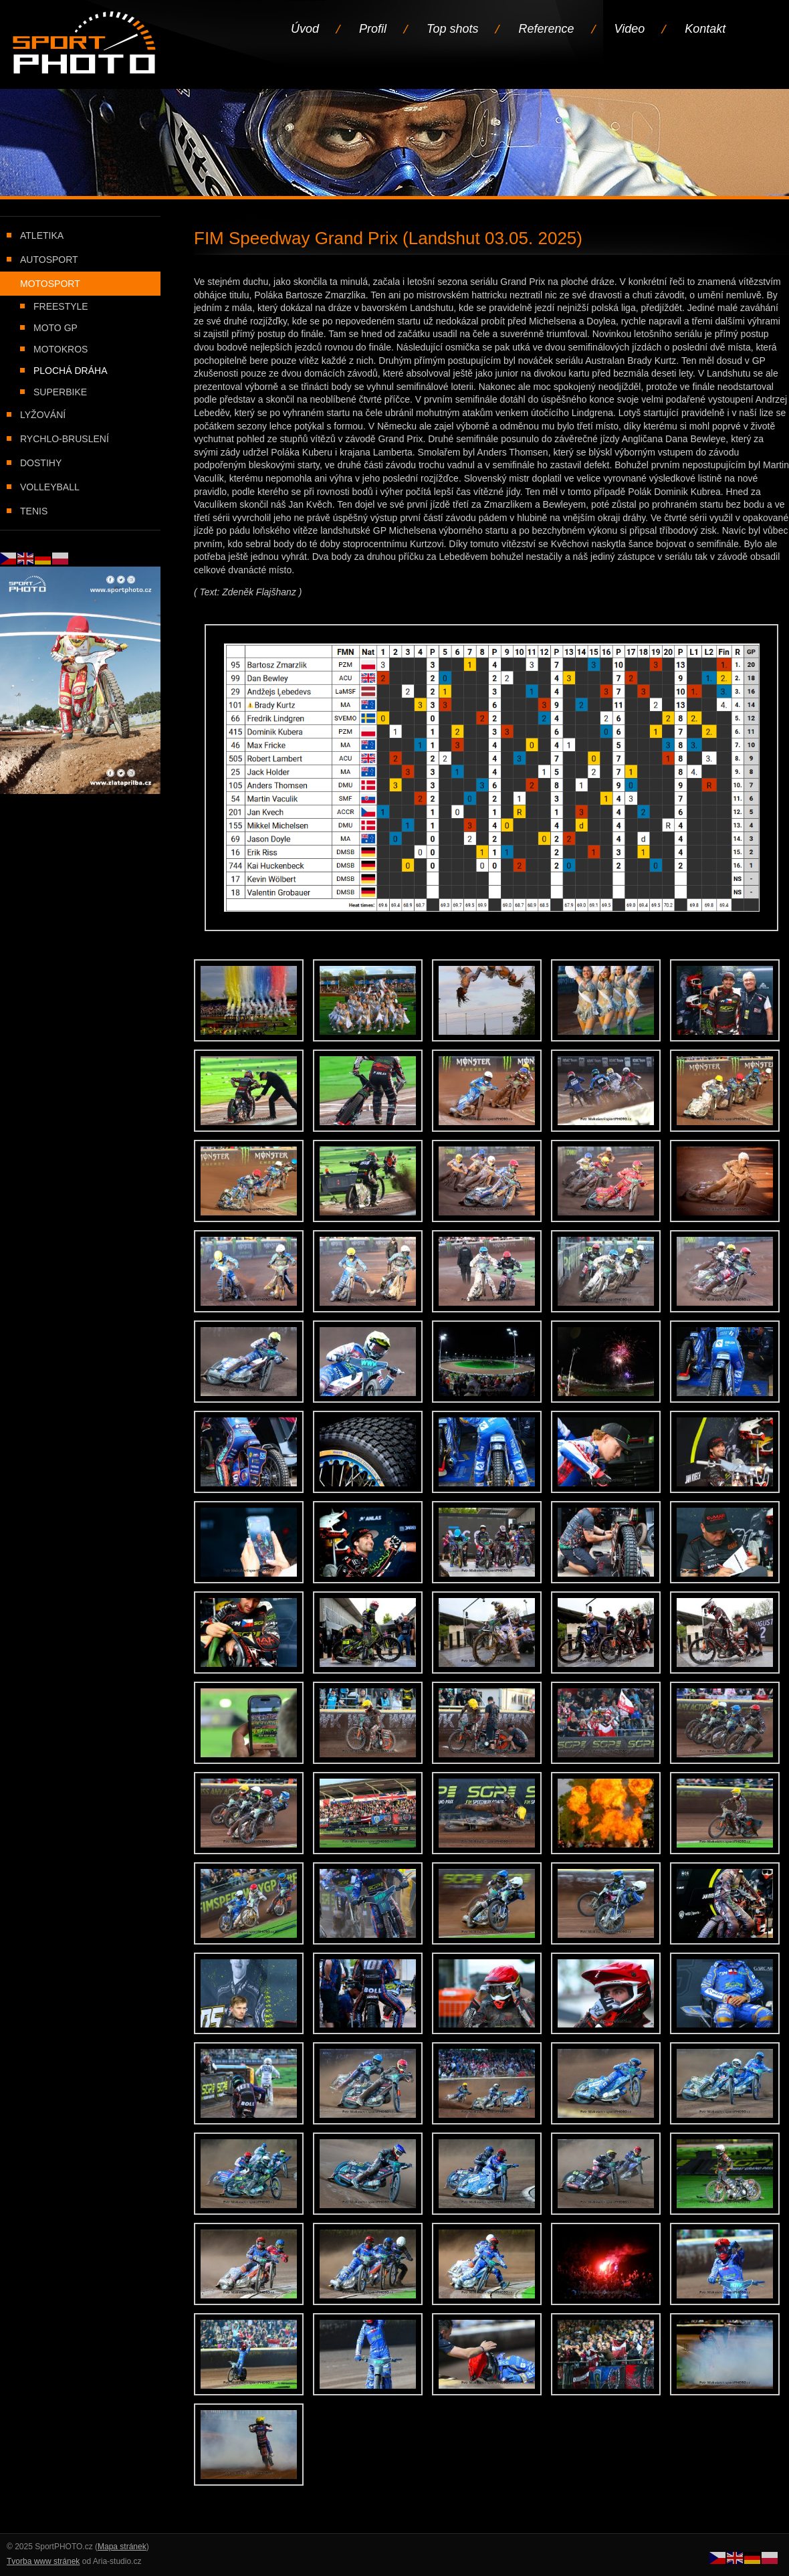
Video (629, 28)
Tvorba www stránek (43, 2561)
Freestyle (60, 306)
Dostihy (41, 463)
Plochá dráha (70, 370)
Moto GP (55, 327)
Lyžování (43, 414)
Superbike (60, 392)
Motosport (50, 283)
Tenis (33, 511)
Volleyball (50, 487)
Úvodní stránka (85, 44)
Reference (546, 28)
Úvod (305, 28)
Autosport (49, 259)
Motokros (60, 349)
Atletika (42, 235)
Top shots (452, 28)
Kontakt (705, 28)
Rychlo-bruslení (64, 438)
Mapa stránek (122, 2546)
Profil (372, 28)
